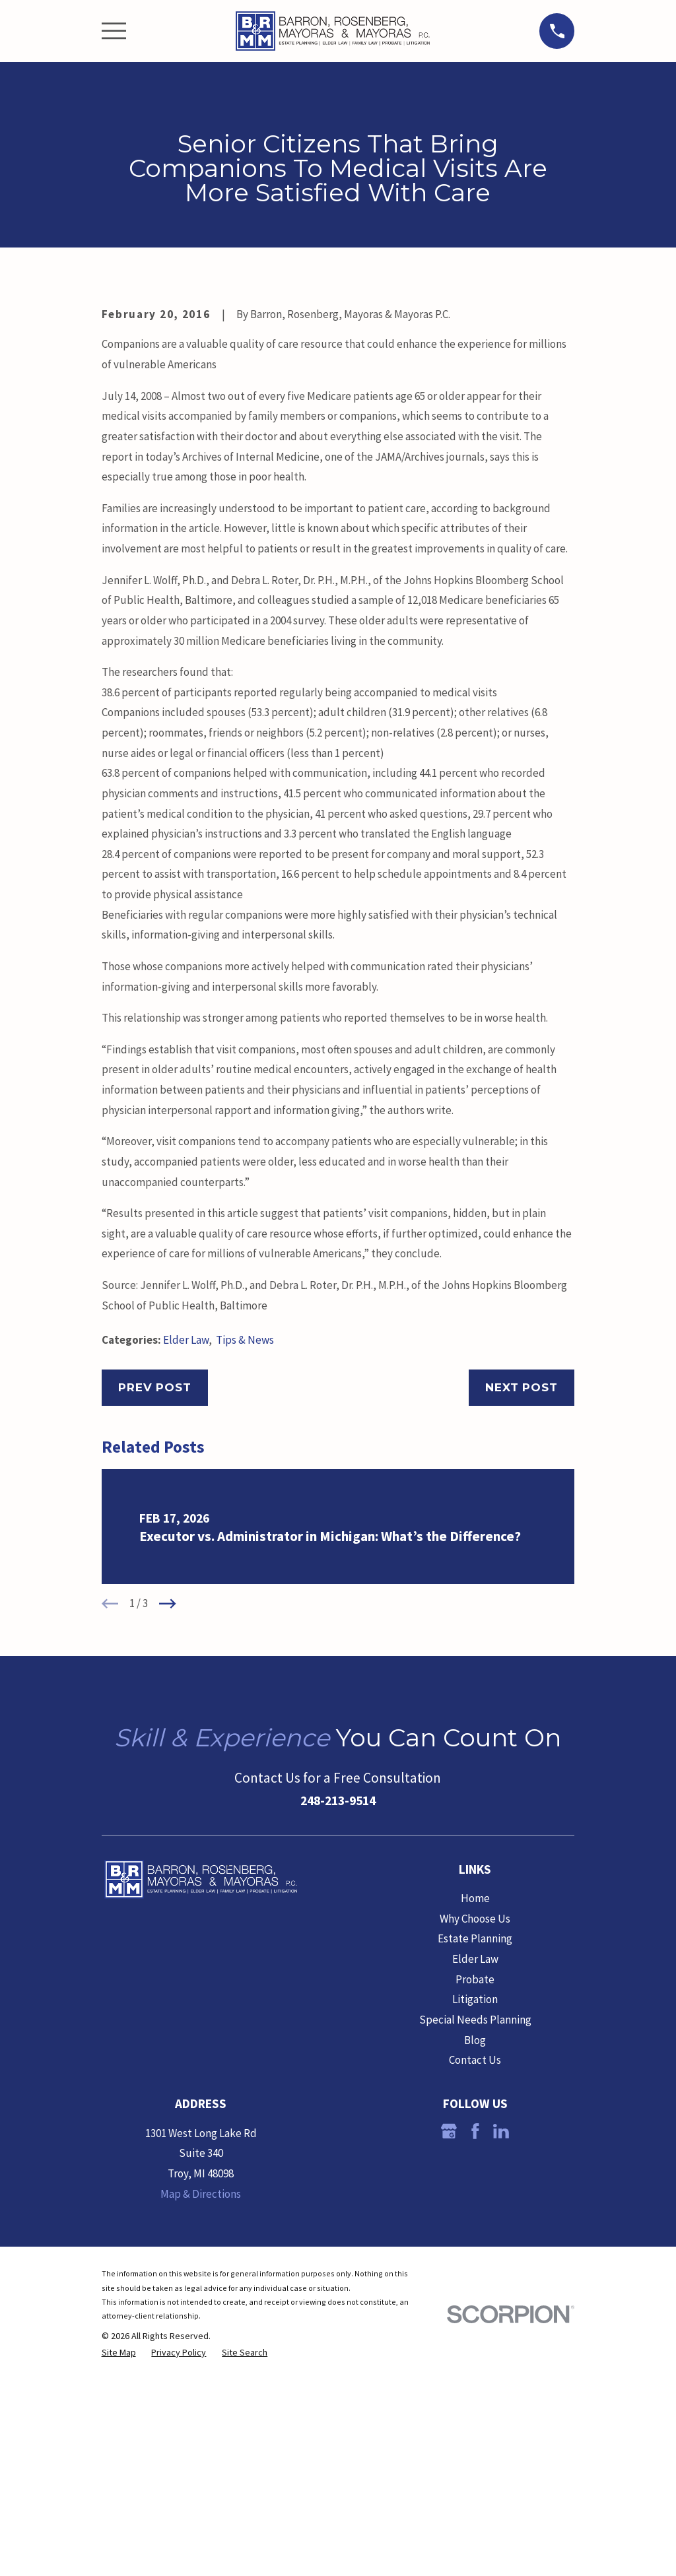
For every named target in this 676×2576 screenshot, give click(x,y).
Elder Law (186, 1564)
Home (475, 2122)
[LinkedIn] (501, 2355)
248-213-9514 (338, 2025)
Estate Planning (475, 2163)
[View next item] (167, 1828)
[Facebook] (475, 2355)
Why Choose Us (475, 2143)
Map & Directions (200, 2418)
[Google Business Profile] (449, 2355)
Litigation (475, 2224)
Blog (475, 2264)
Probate (475, 2203)
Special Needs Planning (475, 2244)
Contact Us (475, 2284)
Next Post (521, 1611)
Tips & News (245, 1564)
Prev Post (154, 1611)
